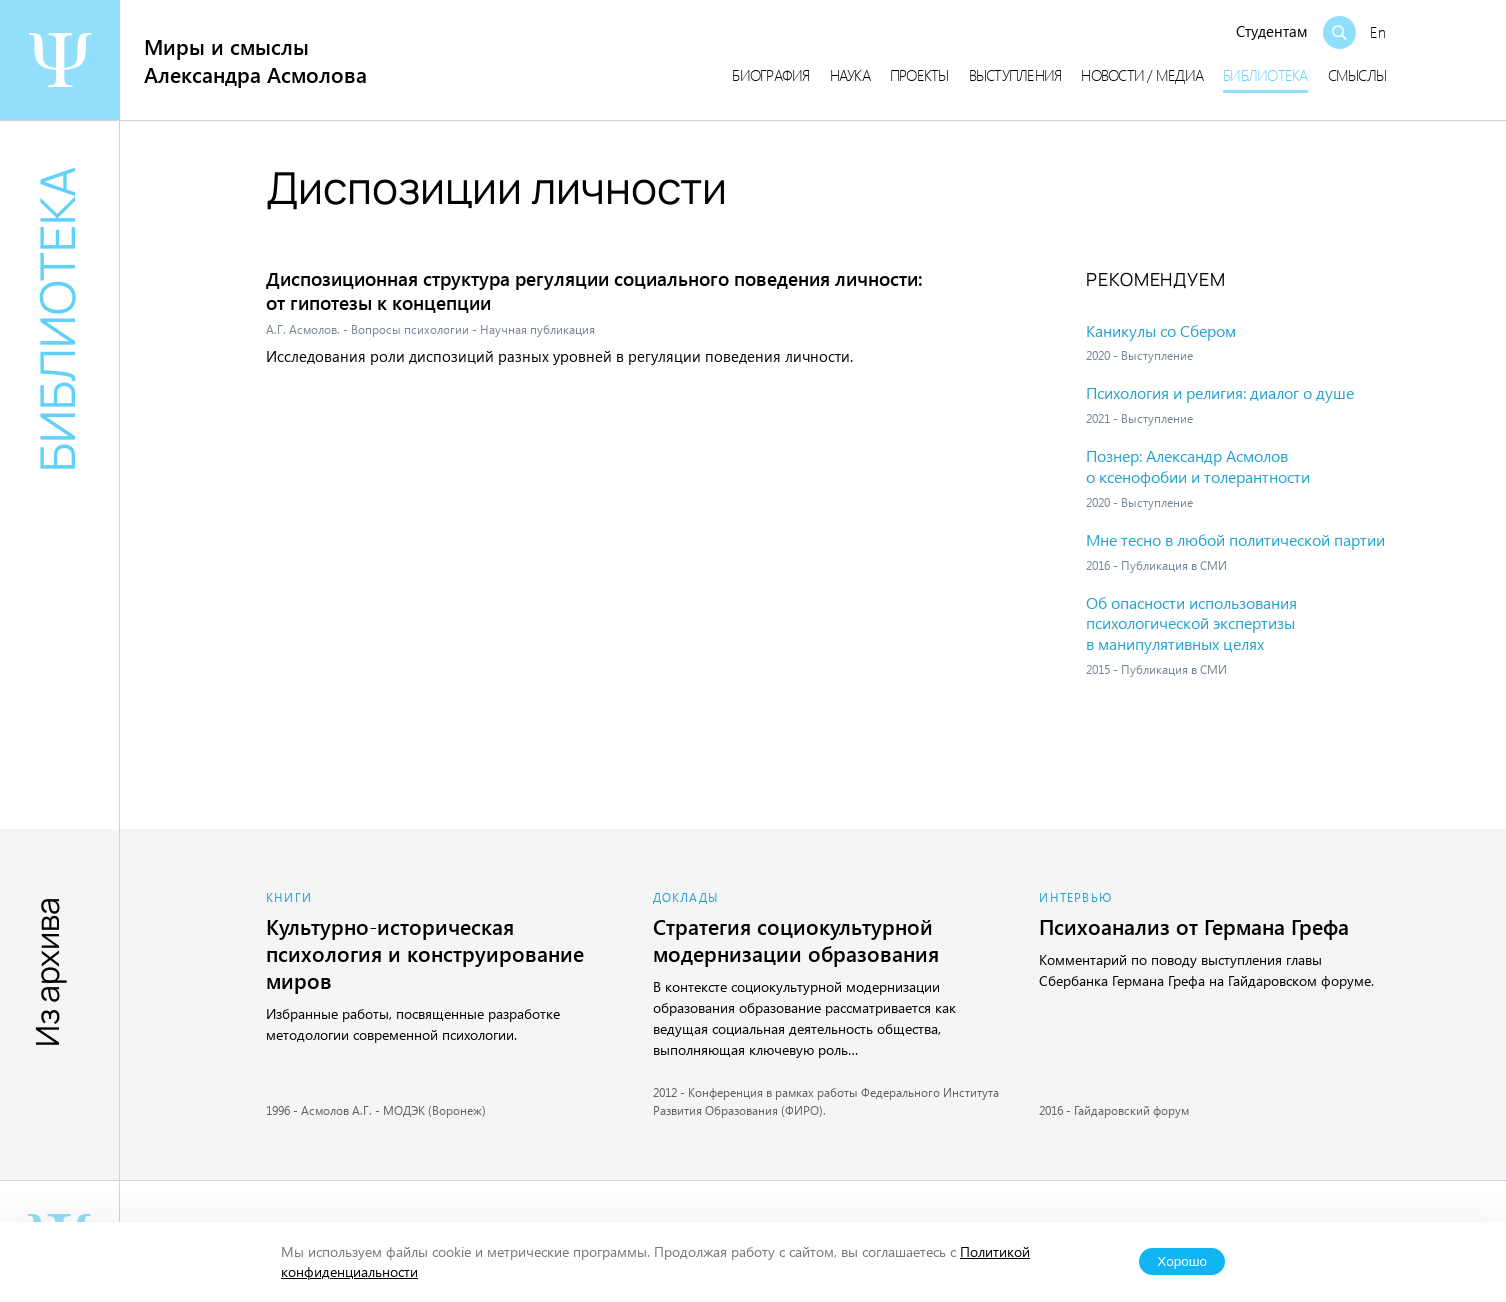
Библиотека (1265, 75)
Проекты (919, 75)
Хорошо (1182, 1261)
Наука (850, 75)
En (1378, 32)
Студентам (1272, 31)
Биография (770, 75)
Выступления (1015, 75)
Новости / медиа (1142, 75)
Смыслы (1357, 75)
